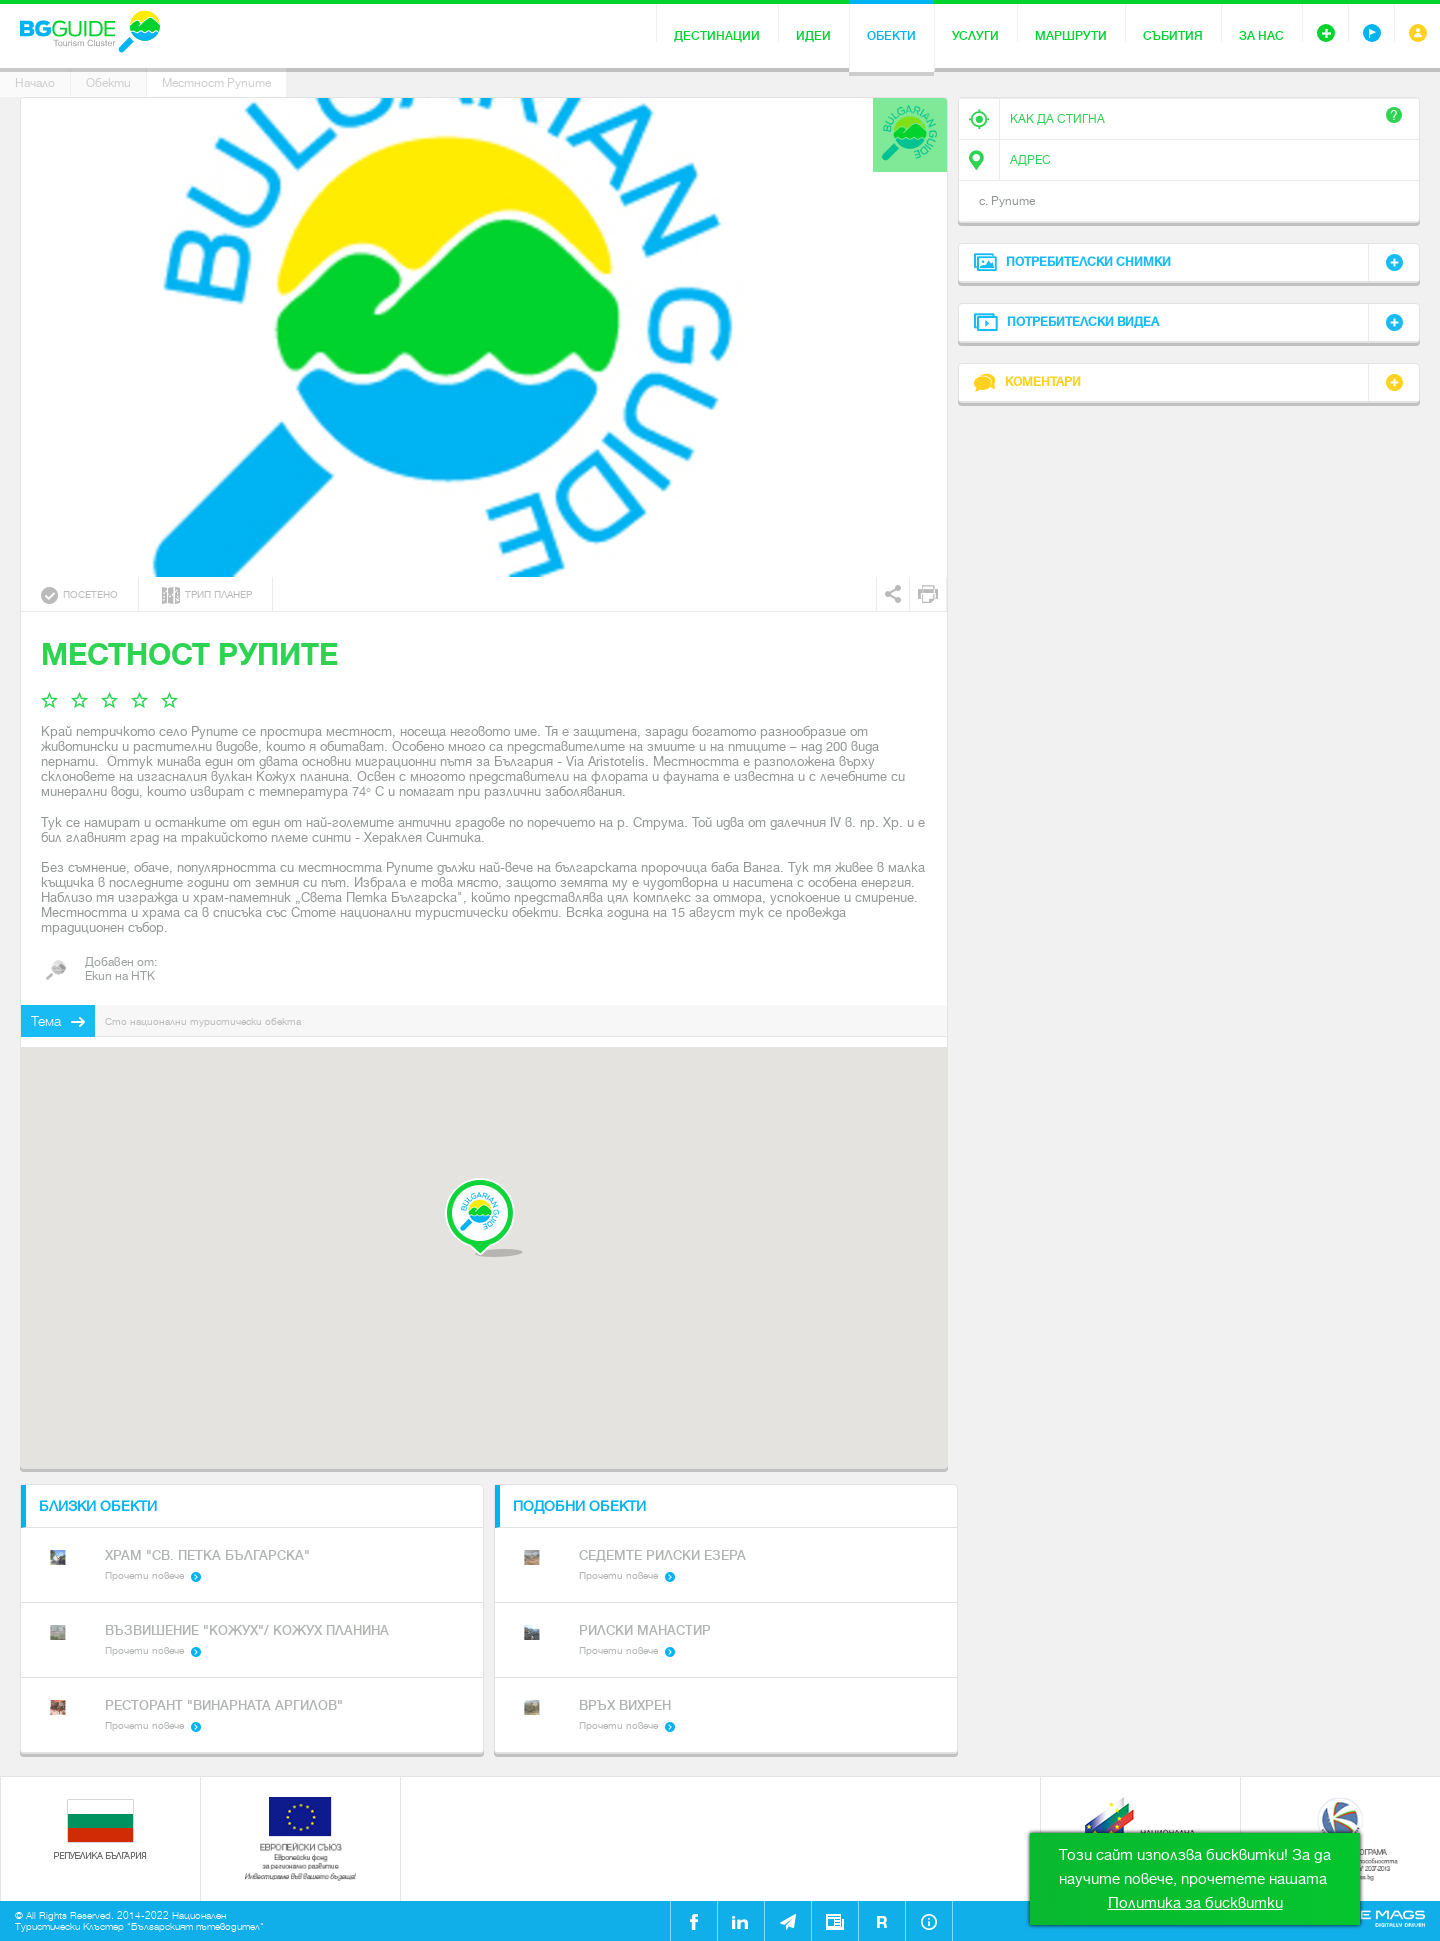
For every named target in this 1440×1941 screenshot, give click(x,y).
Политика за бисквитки (1195, 1903)
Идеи (813, 36)
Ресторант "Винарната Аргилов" (224, 1705)
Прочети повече (144, 1575)
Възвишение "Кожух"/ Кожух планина (247, 1630)
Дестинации (717, 36)
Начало (35, 83)
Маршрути (1071, 36)
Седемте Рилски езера (662, 1555)
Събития (1173, 36)
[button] (483, 1217)
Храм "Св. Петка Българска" (207, 1555)
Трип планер (207, 595)
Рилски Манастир (645, 1630)
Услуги (975, 36)
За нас (1261, 36)
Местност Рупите (216, 83)
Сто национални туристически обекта (203, 1021)
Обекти (891, 36)
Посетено (79, 595)
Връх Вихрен (625, 1705)
